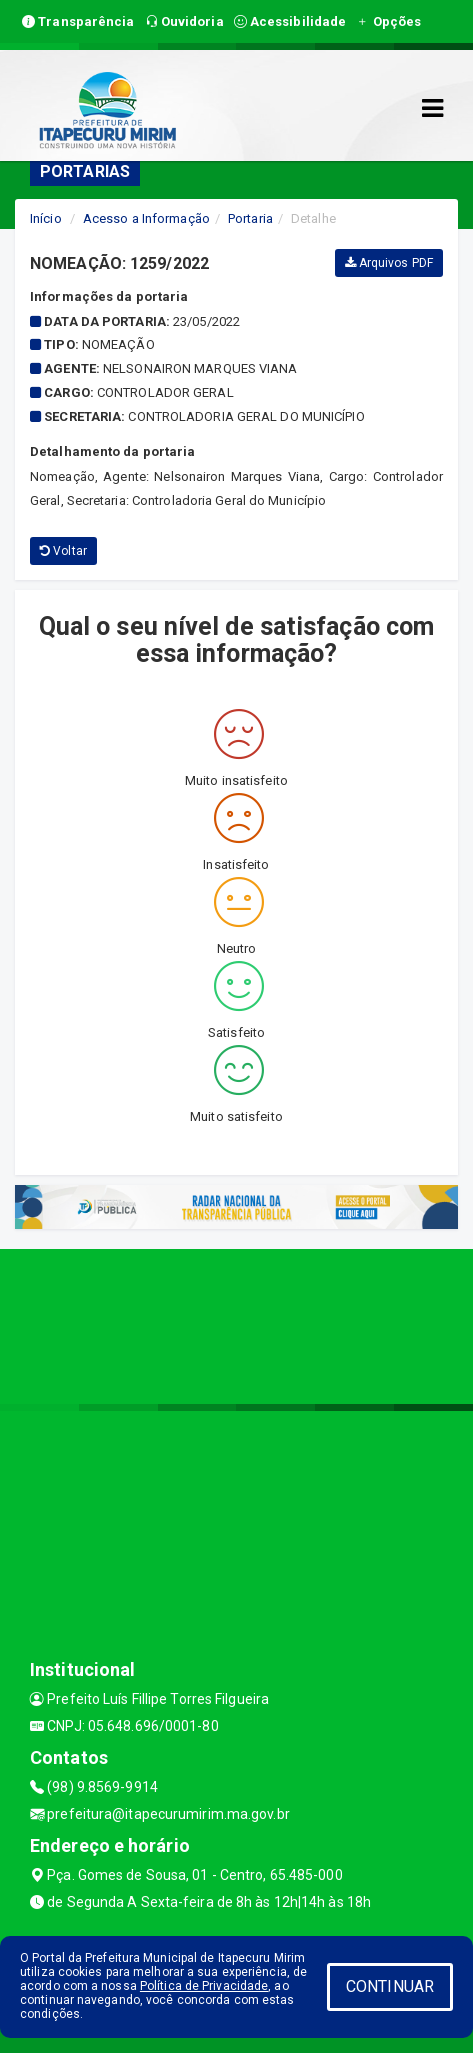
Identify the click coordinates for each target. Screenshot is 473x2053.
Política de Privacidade (204, 1986)
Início (46, 218)
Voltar (63, 551)
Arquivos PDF (389, 263)
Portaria (250, 218)
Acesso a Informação (146, 218)
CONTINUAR (390, 1986)
